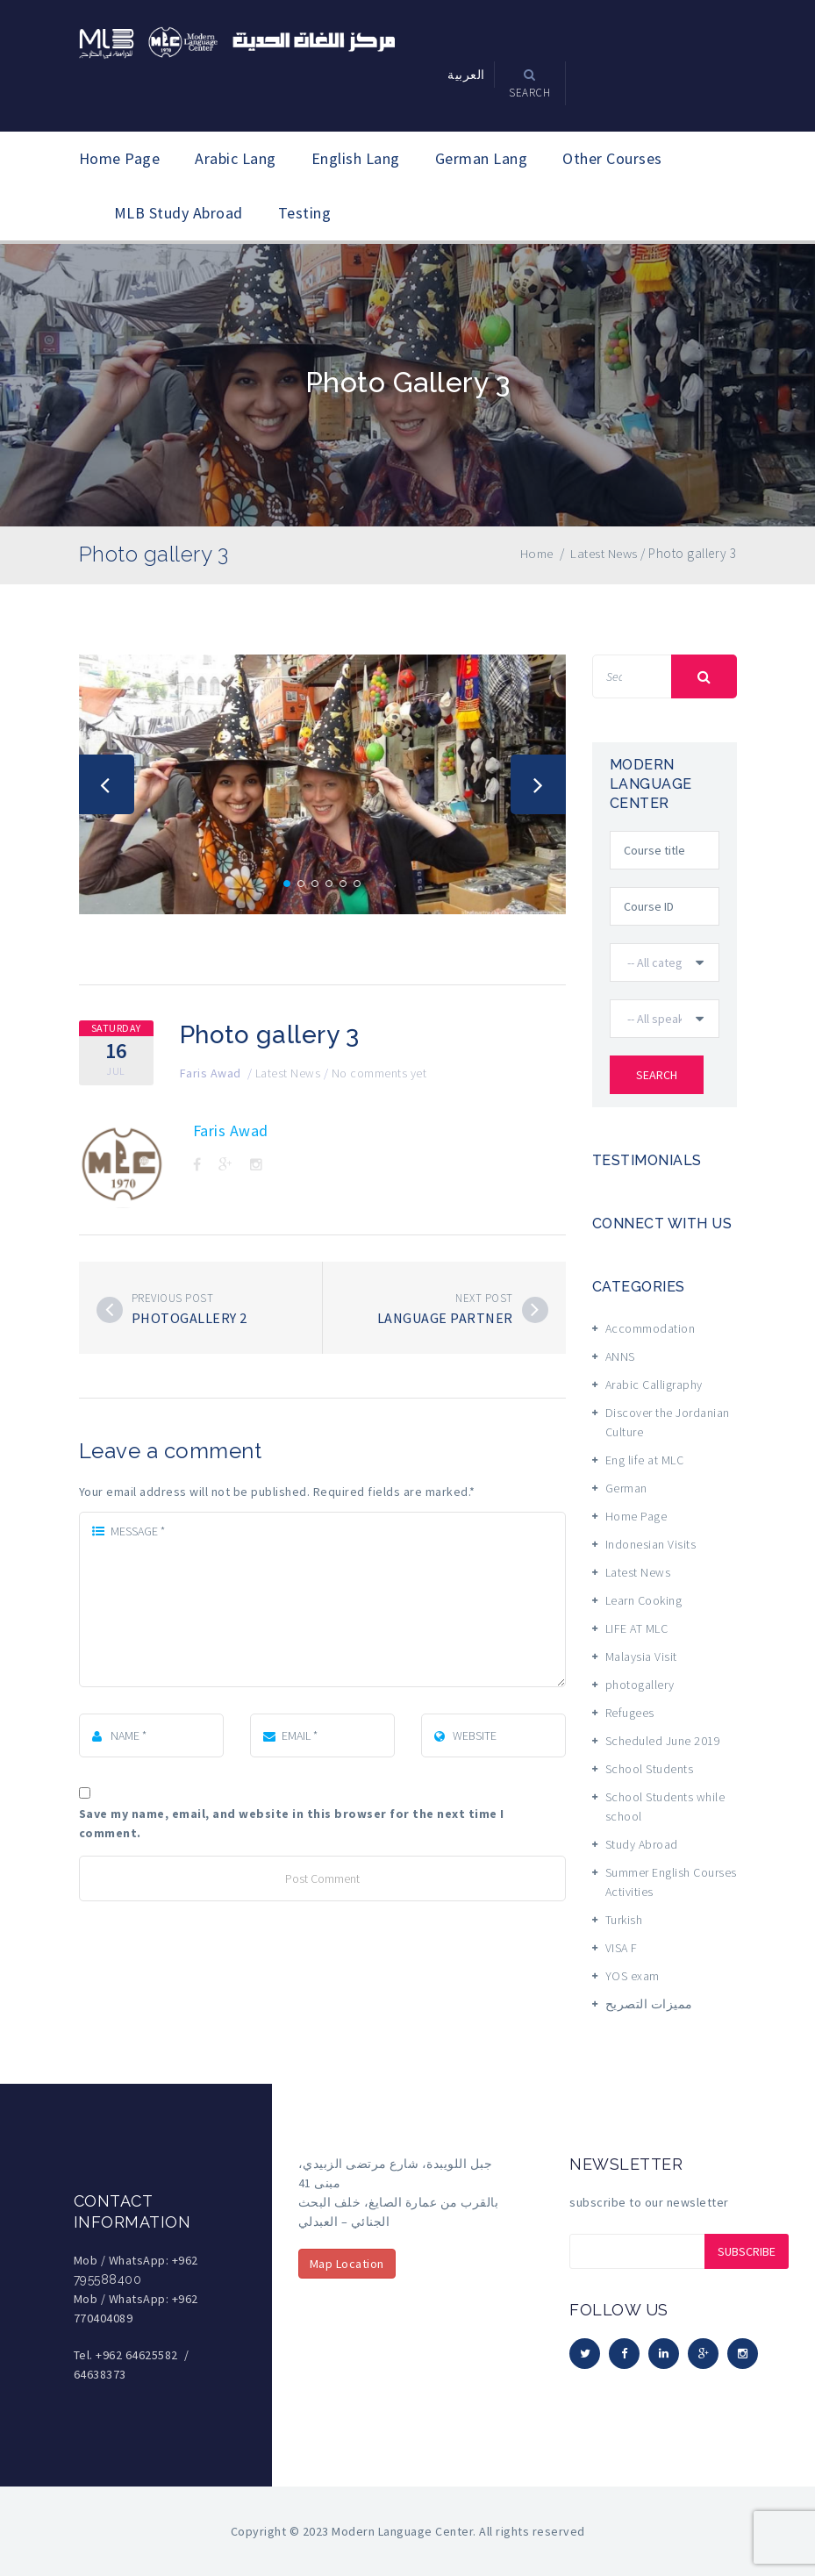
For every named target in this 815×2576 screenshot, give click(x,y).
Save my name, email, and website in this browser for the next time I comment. (291, 1823)
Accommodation (650, 1328)
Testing (305, 213)
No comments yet (379, 1073)
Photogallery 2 (189, 1318)
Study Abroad (641, 1844)
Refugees (629, 1713)
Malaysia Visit (641, 1656)
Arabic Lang (235, 158)
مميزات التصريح (649, 2004)
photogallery (640, 1684)
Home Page (120, 158)
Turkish (624, 1920)
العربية (466, 74)
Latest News (288, 1073)
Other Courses (612, 158)
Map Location (347, 2264)
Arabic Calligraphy (654, 1384)
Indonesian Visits (651, 1544)
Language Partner (445, 1318)
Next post (484, 1298)
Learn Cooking (644, 1600)
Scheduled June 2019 (663, 1741)
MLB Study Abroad (178, 213)
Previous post (173, 1298)
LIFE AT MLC (636, 1628)
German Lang (481, 158)
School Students (649, 1769)
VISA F (621, 1948)
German (626, 1488)
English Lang (355, 158)
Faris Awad (210, 1073)
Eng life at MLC (644, 1460)
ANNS (620, 1356)
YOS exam (632, 1976)
